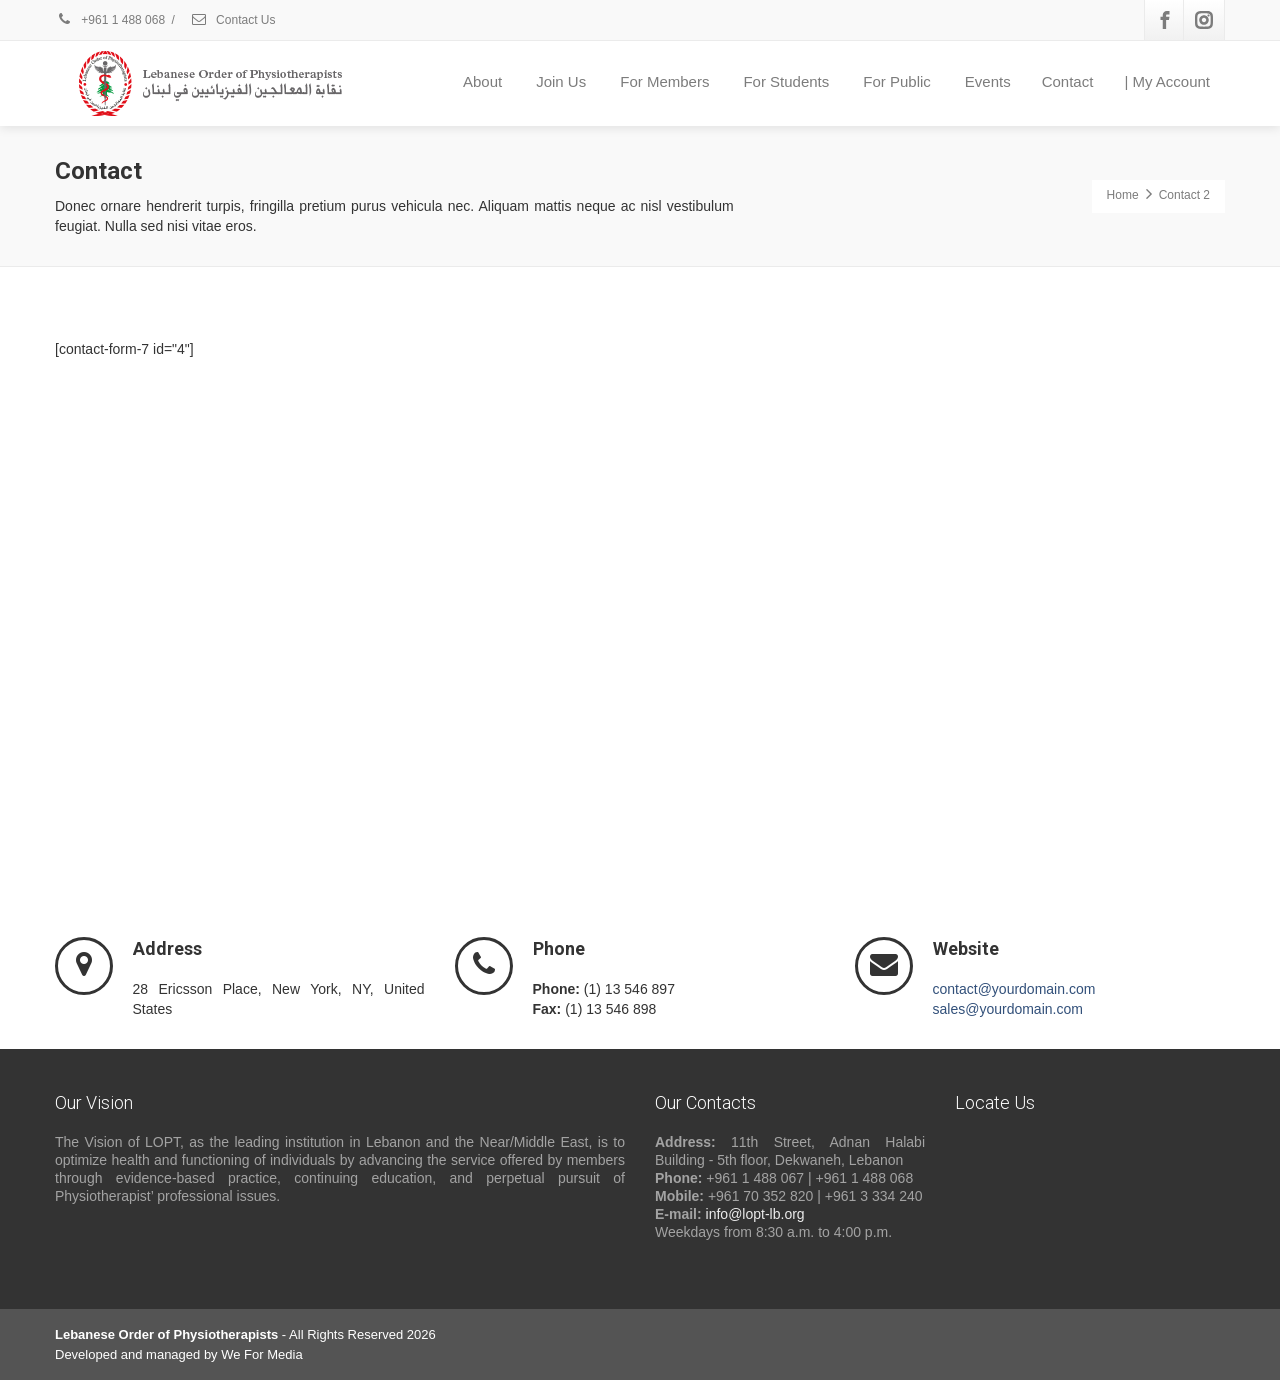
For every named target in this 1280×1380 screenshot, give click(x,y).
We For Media (261, 1354)
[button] (994, 624)
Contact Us (233, 20)
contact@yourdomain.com (1014, 989)
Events (988, 81)
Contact (1068, 81)
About (482, 81)
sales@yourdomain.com (1008, 1009)
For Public (897, 81)
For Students (786, 81)
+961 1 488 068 (110, 20)
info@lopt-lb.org (755, 1214)
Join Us (561, 81)
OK (1066, 449)
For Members (664, 81)
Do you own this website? (850, 450)
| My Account (1167, 81)
